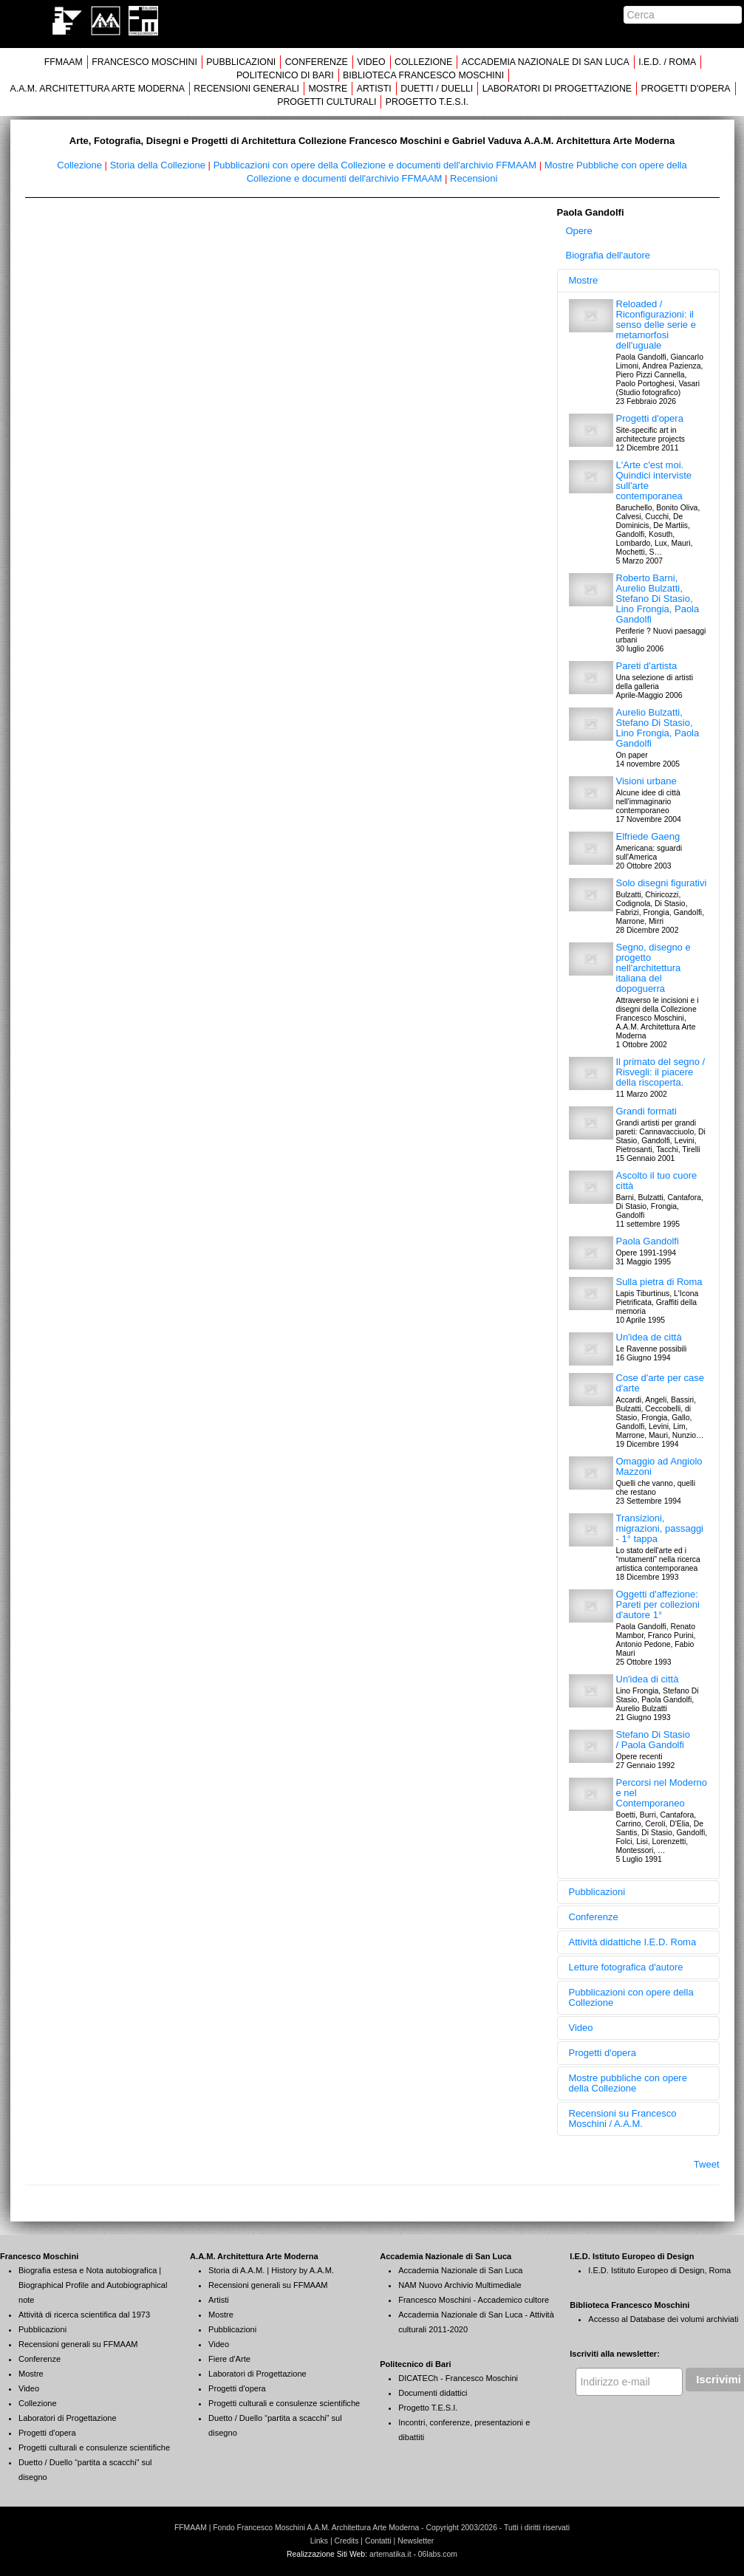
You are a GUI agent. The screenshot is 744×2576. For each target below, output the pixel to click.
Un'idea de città (649, 1337)
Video (581, 2027)
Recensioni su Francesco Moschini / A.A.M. (623, 2118)
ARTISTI (374, 88)
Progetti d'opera (649, 418)
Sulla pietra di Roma (659, 1281)
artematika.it (390, 2554)
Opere (579, 230)
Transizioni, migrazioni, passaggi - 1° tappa (660, 1528)
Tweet (707, 2164)
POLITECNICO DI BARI (285, 75)
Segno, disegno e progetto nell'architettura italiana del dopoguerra (653, 968)
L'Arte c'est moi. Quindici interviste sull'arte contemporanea (654, 480)
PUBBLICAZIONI (241, 62)
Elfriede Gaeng (648, 836)
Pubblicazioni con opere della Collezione (631, 1997)
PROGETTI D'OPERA (686, 88)
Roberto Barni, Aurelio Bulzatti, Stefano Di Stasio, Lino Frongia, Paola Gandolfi (658, 598)
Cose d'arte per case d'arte (660, 1383)
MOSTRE (327, 88)
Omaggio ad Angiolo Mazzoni (659, 1466)
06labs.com (437, 2554)
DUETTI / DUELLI (436, 88)
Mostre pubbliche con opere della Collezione (628, 2083)
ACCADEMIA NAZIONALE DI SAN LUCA (545, 62)
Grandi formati (646, 1111)
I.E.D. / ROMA (667, 62)
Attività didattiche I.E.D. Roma (633, 1942)
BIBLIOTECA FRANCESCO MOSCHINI (423, 75)
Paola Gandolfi (647, 1241)
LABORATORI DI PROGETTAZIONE (557, 88)
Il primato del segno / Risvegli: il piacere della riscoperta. (661, 1072)
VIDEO (371, 62)
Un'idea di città (647, 1679)
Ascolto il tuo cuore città (656, 1180)
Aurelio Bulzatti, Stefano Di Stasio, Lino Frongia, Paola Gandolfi (658, 728)
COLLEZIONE (423, 62)
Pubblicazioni (597, 1891)
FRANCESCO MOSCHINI (144, 62)
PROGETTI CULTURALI (326, 102)
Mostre (583, 280)
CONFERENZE (316, 62)
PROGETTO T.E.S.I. (427, 102)
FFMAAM (63, 62)
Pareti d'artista (647, 665)
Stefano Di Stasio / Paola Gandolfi (653, 1739)
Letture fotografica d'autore (626, 1967)
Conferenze (593, 1916)
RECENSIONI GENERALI (246, 88)
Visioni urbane (646, 781)
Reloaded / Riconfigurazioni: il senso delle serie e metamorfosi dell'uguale (656, 324)
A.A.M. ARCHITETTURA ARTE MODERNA (97, 88)
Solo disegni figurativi (661, 882)
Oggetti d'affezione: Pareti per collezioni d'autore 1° (658, 1604)
